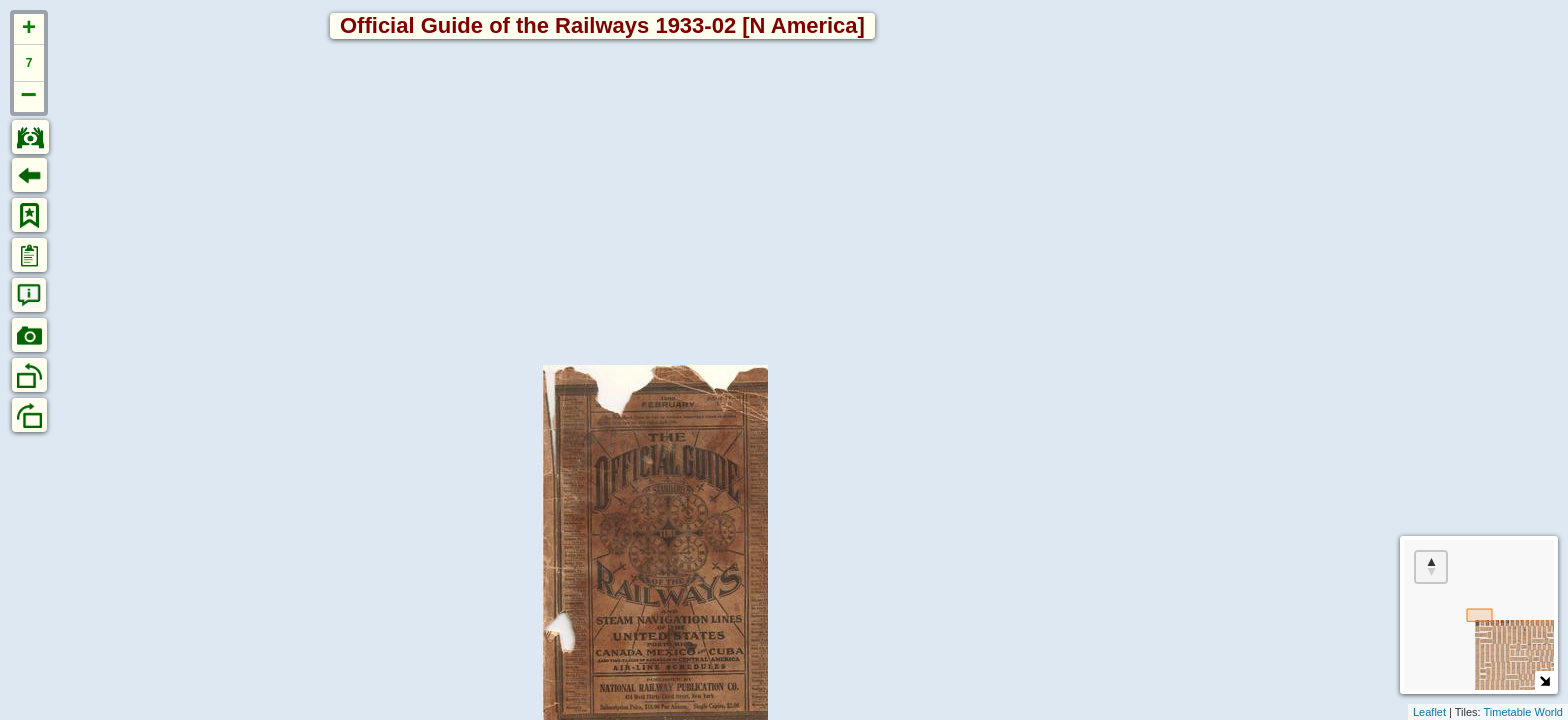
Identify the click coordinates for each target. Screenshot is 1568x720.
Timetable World (1523, 712)
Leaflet (1429, 712)
